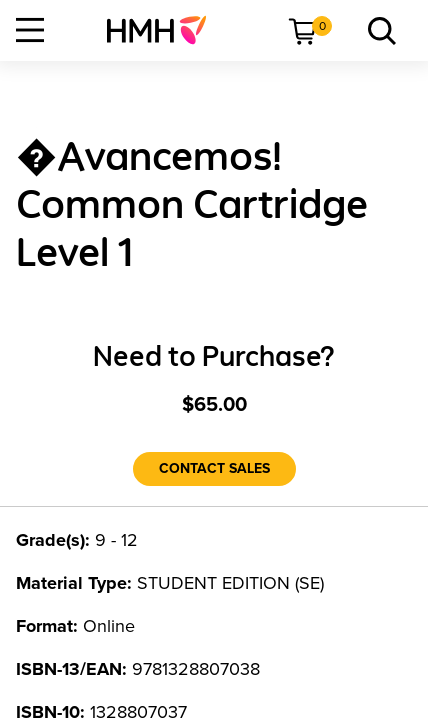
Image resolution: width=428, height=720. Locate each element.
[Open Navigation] (30, 30)
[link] (164, 30)
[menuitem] (164, 30)
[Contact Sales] (214, 469)
